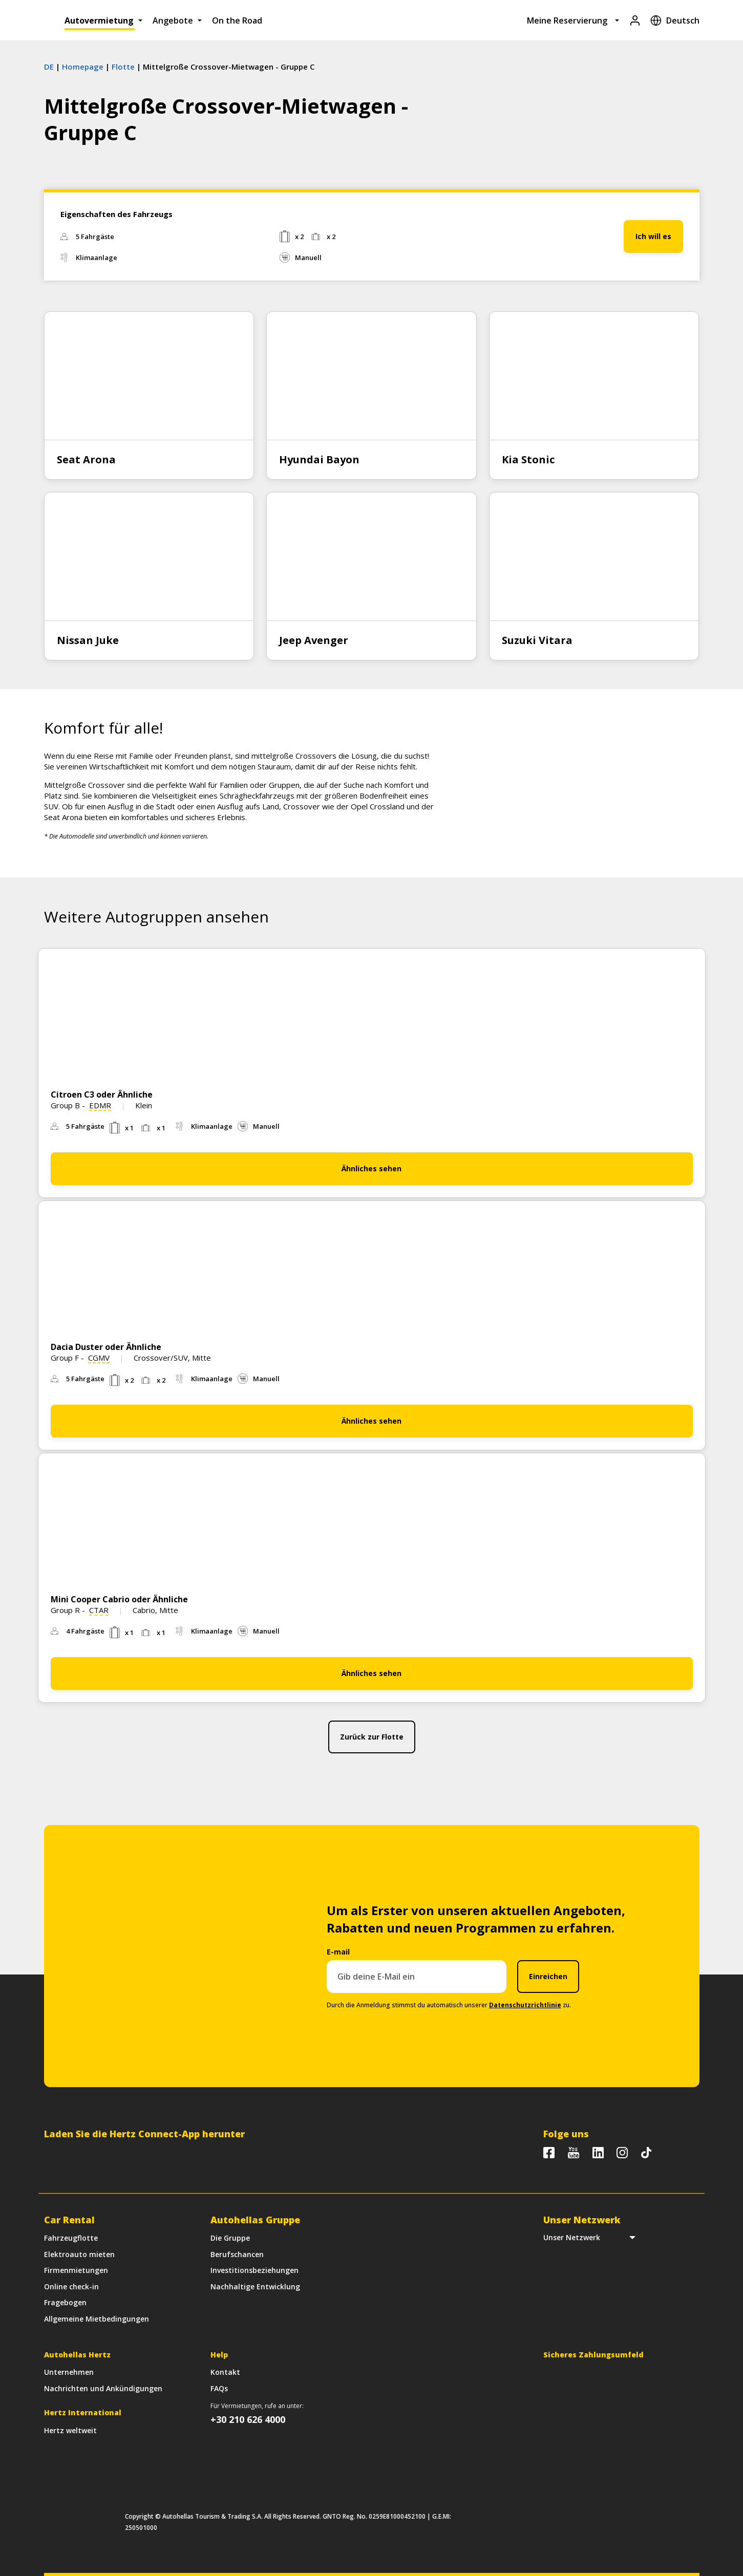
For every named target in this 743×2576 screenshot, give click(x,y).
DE (49, 66)
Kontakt (225, 2372)
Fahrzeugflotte (71, 2238)
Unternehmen (69, 2372)
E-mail (338, 1952)
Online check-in (71, 2286)
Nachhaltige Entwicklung (255, 2286)
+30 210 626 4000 (247, 2419)
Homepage (82, 66)
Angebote (173, 20)
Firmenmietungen (76, 2270)
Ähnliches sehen (371, 1168)
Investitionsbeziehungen (254, 2270)
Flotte (123, 66)
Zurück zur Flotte (372, 1737)
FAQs (219, 2388)
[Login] (635, 20)
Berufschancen (237, 2254)
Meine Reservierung (567, 20)
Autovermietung (99, 20)
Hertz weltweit (70, 2430)
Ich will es (653, 236)
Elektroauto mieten (79, 2254)
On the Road (237, 20)
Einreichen (548, 1976)
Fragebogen (65, 2302)
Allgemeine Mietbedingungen (96, 2319)
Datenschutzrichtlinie (525, 2005)
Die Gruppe (230, 2238)
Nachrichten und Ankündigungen (103, 2388)
